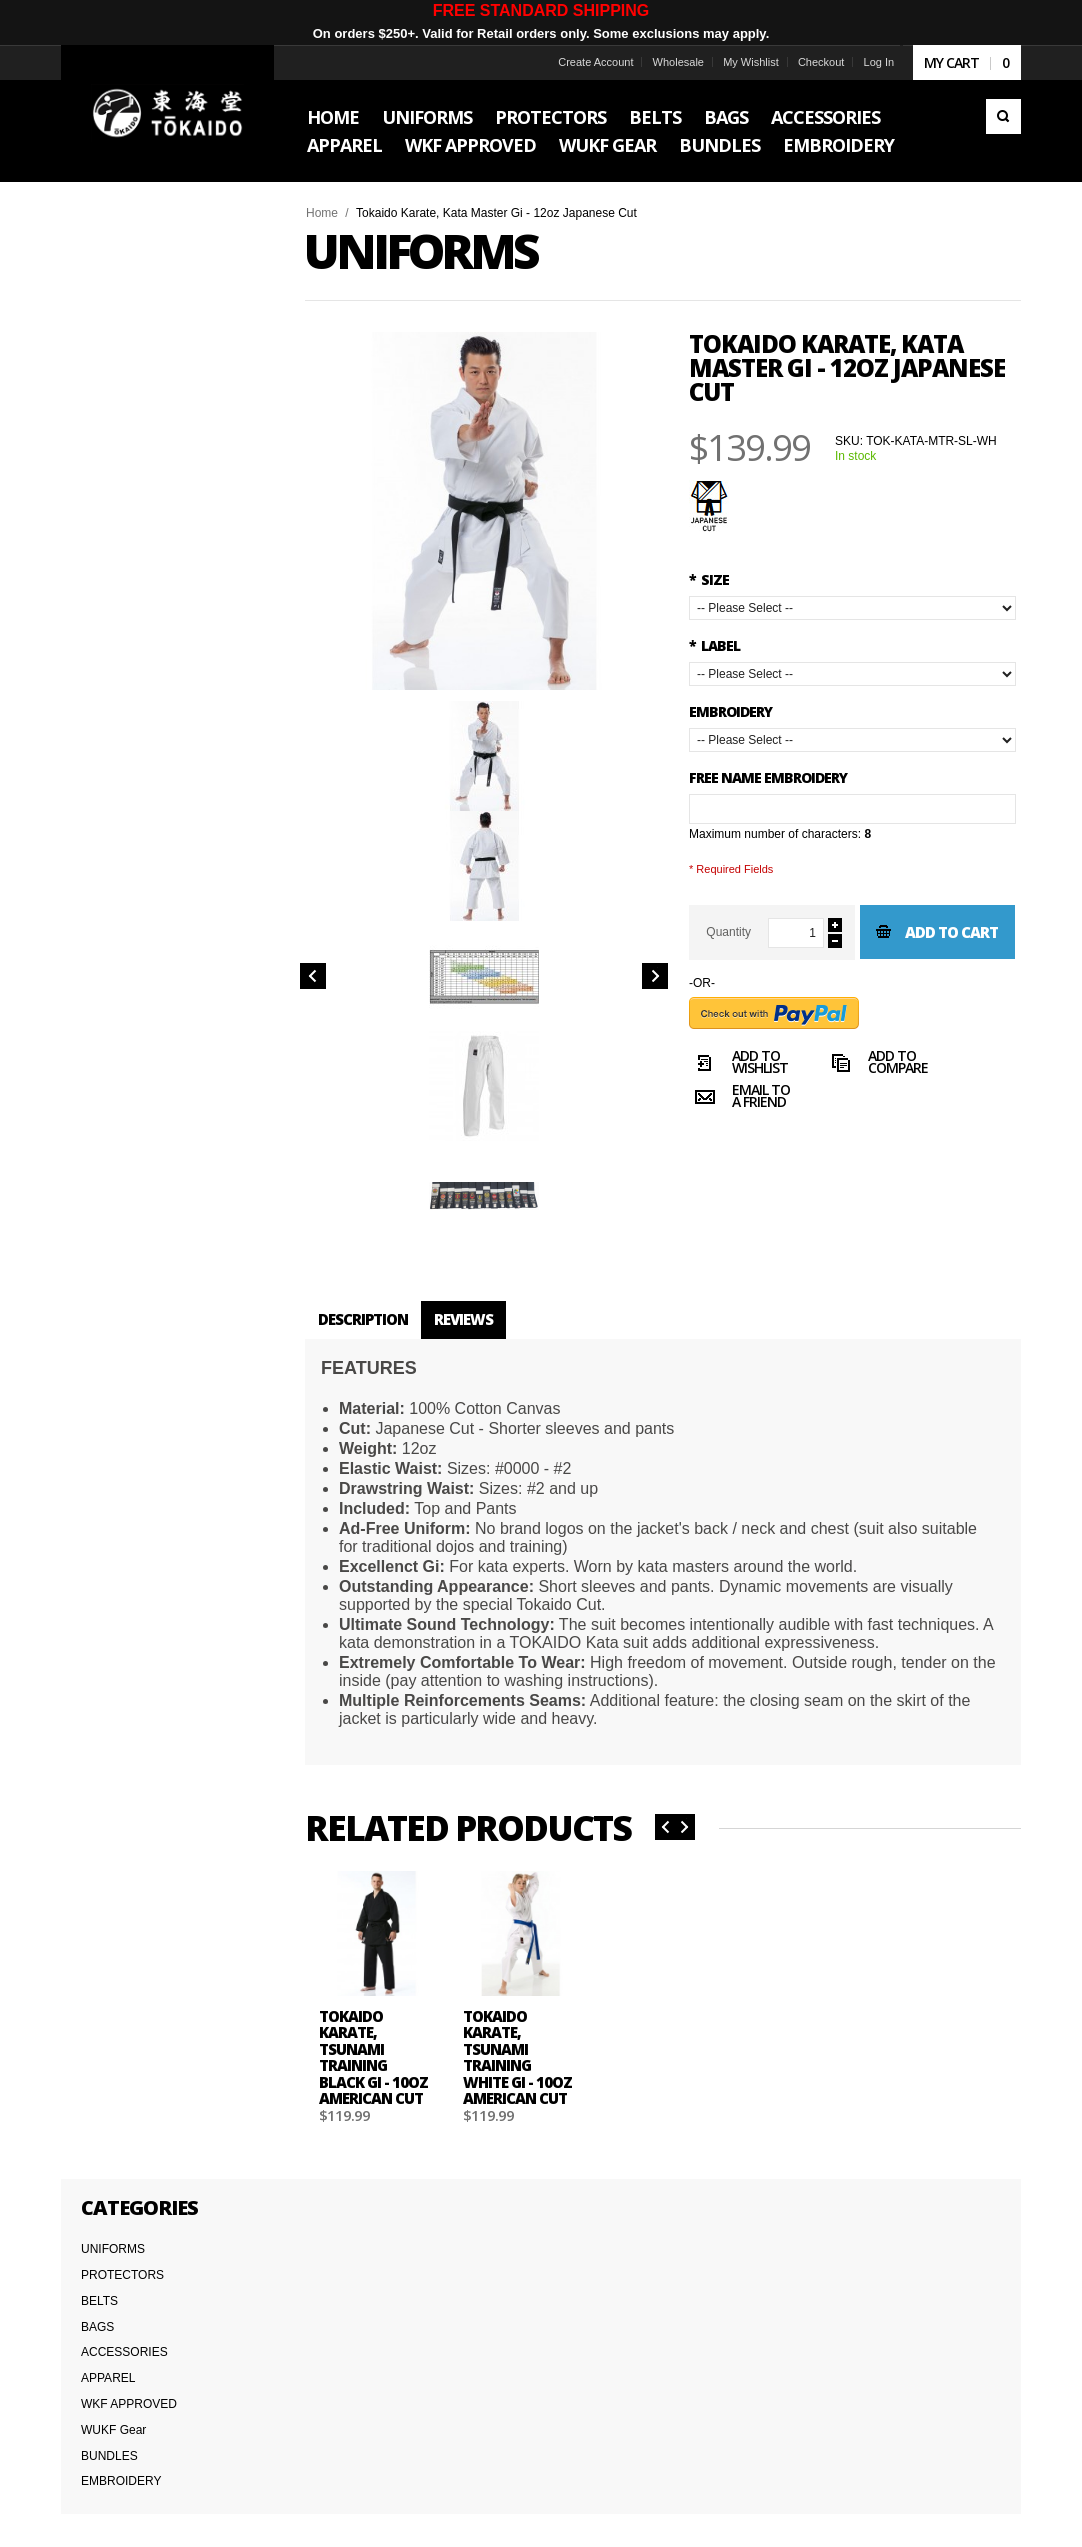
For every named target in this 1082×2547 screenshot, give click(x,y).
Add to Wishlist (739, 1119)
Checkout (809, 62)
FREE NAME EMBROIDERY (768, 777)
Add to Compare (878, 1119)
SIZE (709, 579)
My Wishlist (739, 62)
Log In (866, 62)
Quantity (728, 932)
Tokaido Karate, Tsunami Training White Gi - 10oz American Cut (524, 2058)
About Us (101, 2339)
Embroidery (730, 711)
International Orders (130, 2427)
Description (375, 1307)
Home (334, 213)
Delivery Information (130, 2405)
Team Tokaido (114, 2361)
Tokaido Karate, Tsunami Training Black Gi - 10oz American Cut (385, 2058)
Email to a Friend (740, 1153)
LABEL (714, 645)
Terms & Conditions (129, 2383)
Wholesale (665, 62)
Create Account (582, 62)
